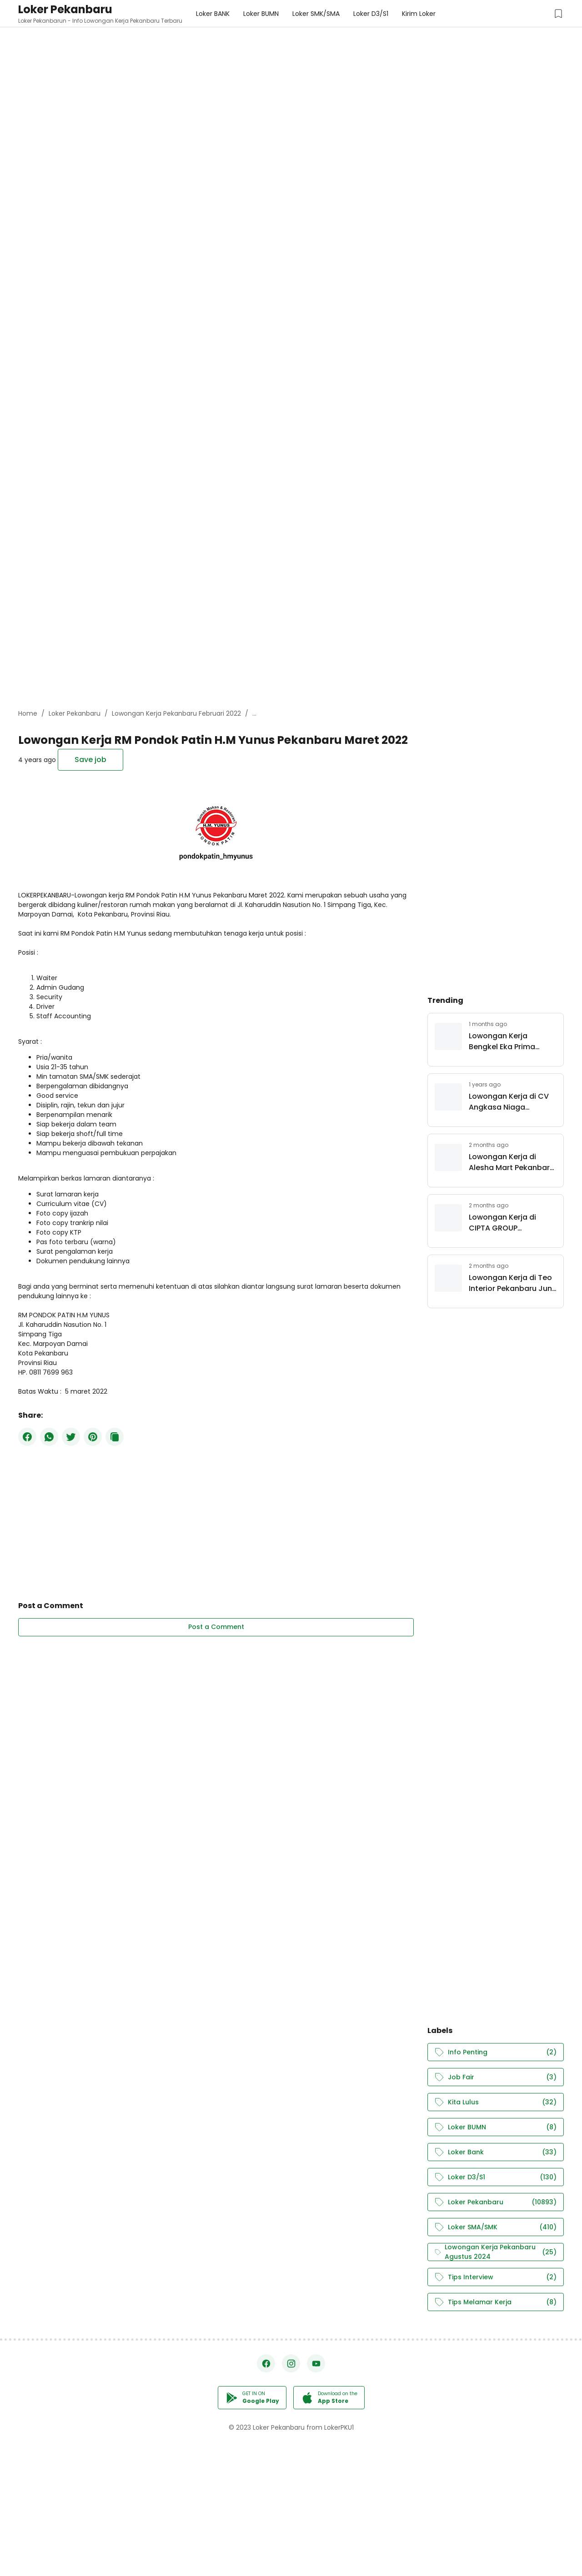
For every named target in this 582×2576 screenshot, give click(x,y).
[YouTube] (316, 2363)
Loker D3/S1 (496, 2177)
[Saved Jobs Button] (558, 13)
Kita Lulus (496, 2102)
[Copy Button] (114, 1437)
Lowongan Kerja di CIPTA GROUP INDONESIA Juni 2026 (506, 1223)
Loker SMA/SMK (496, 2227)
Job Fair (496, 2077)
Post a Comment (216, 1626)
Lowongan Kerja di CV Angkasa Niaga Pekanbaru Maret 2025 (510, 1102)
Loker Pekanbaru (65, 9)
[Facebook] (27, 1437)
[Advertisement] (273, 63)
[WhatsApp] (49, 1437)
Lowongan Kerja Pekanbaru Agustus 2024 (496, 2252)
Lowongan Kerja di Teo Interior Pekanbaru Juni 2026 (511, 1283)
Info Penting (496, 2052)
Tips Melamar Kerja (496, 2302)
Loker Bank (496, 2152)
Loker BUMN (496, 2127)
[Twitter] (71, 1437)
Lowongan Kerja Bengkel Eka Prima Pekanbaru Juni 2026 (507, 1041)
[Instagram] (291, 2363)
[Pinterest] (93, 1437)
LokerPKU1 (339, 2427)
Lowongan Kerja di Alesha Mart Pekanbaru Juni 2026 (511, 1162)
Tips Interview (496, 2277)
